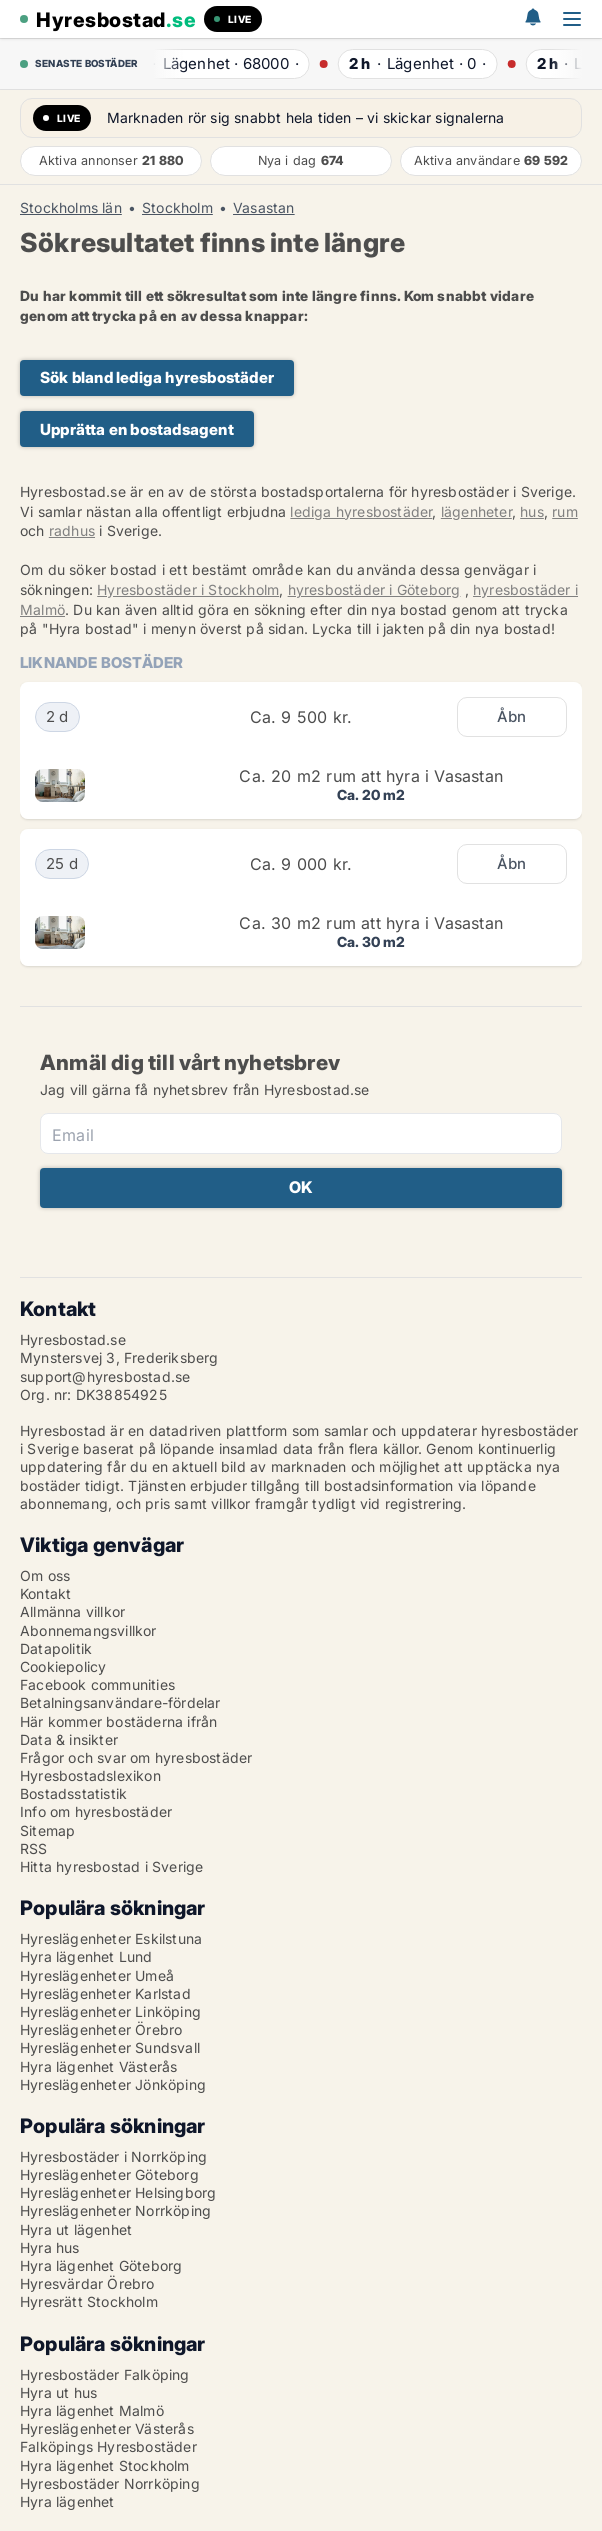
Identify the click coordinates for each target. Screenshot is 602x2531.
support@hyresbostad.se (105, 1376)
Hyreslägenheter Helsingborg (118, 2192)
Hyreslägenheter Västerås (107, 2428)
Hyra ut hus (58, 2392)
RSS (34, 1848)
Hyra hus (50, 2247)
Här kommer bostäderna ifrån (118, 1721)
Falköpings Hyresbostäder (108, 2446)
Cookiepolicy (63, 1666)
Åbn (512, 716)
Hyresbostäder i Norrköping (113, 2156)
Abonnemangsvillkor (88, 1630)
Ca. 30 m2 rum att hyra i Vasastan (371, 923)
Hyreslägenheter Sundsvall (110, 2047)
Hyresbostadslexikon (90, 1775)
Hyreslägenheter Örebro (101, 2029)
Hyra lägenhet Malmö (92, 2410)
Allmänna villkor (72, 1611)
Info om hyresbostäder (96, 1811)
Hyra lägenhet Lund (86, 1956)
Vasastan (264, 208)
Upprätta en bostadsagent (137, 429)
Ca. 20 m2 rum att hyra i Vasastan (371, 776)
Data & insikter (69, 1739)
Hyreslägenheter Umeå (97, 1975)
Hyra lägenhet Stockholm (105, 2465)
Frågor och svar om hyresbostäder (136, 1757)
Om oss (45, 1575)
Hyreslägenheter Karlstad (105, 1993)
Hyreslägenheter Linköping (110, 2011)
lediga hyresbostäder (361, 511)
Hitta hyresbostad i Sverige (111, 1866)
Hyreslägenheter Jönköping (113, 2084)
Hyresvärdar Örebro (87, 2283)
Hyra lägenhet (67, 2501)
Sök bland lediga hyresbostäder (157, 377)
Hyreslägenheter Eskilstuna (111, 1938)
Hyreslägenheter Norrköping (115, 2210)
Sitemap (47, 1830)
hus (532, 511)
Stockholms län (71, 208)
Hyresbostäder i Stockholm (188, 589)
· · (221, 63)
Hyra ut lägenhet (76, 2229)
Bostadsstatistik (73, 1793)
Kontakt (45, 1593)
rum (565, 511)
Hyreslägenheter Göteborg (109, 2174)
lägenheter (476, 511)
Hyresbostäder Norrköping (110, 2483)
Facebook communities (97, 1684)
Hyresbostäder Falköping (105, 2374)
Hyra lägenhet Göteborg (101, 2265)
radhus (72, 530)
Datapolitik (56, 1648)
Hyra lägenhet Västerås (98, 2066)
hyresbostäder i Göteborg (374, 589)
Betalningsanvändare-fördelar (120, 1702)
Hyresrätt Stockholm (89, 2301)
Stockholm (177, 208)
